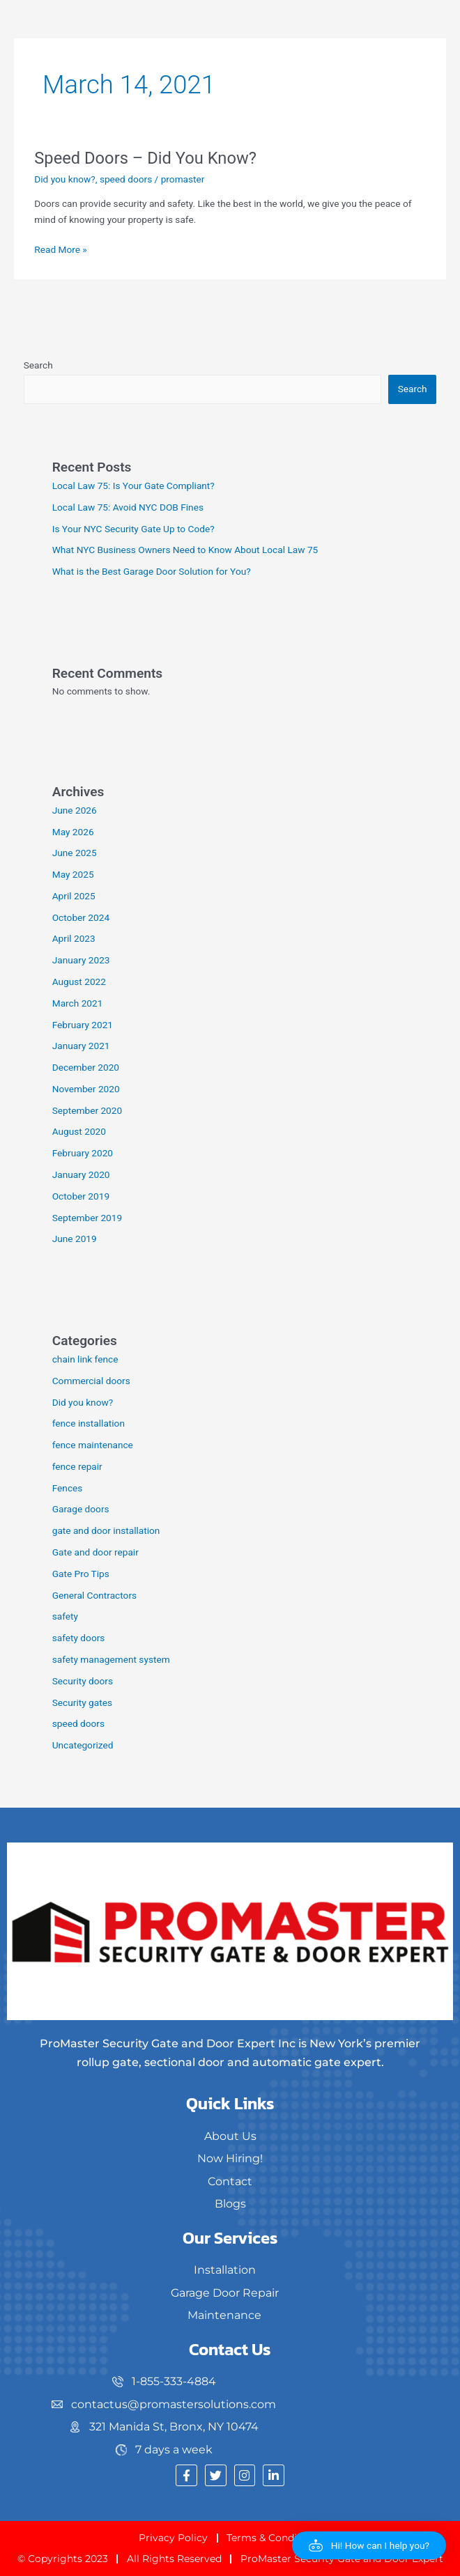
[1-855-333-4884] (166, 2382)
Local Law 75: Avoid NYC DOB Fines (128, 507)
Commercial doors (91, 1380)
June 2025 (74, 852)
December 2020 (85, 1067)
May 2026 (73, 831)
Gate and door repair (95, 1552)
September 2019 (87, 1217)
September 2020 (87, 1110)
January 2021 (81, 1045)
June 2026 (74, 810)
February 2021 (82, 1024)
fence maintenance (92, 1444)
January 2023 (81, 959)
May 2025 (73, 874)
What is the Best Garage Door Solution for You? (151, 571)
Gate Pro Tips (80, 1573)
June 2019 (74, 1238)
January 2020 (81, 1174)
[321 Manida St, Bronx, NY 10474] (166, 2427)
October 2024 (80, 917)
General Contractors (94, 1595)
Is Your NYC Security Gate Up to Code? (133, 528)
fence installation (88, 1423)
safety (65, 1616)
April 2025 (73, 895)
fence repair (77, 1466)
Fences (67, 1487)
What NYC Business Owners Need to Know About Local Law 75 (185, 549)
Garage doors (80, 1508)
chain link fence (85, 1359)
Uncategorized (83, 1745)
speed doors (126, 179)
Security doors (82, 1680)
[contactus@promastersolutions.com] (166, 2405)
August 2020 (79, 1131)
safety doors (78, 1637)
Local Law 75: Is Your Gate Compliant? (133, 485)
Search (38, 365)
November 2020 (86, 1088)
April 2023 (73, 938)
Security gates (82, 1702)
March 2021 (77, 1003)
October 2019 (80, 1196)
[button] (369, 2545)
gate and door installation (106, 1530)
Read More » (60, 248)
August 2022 (79, 981)
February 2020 (82, 1152)
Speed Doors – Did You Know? (145, 158)
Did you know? (64, 179)
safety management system (111, 1659)
